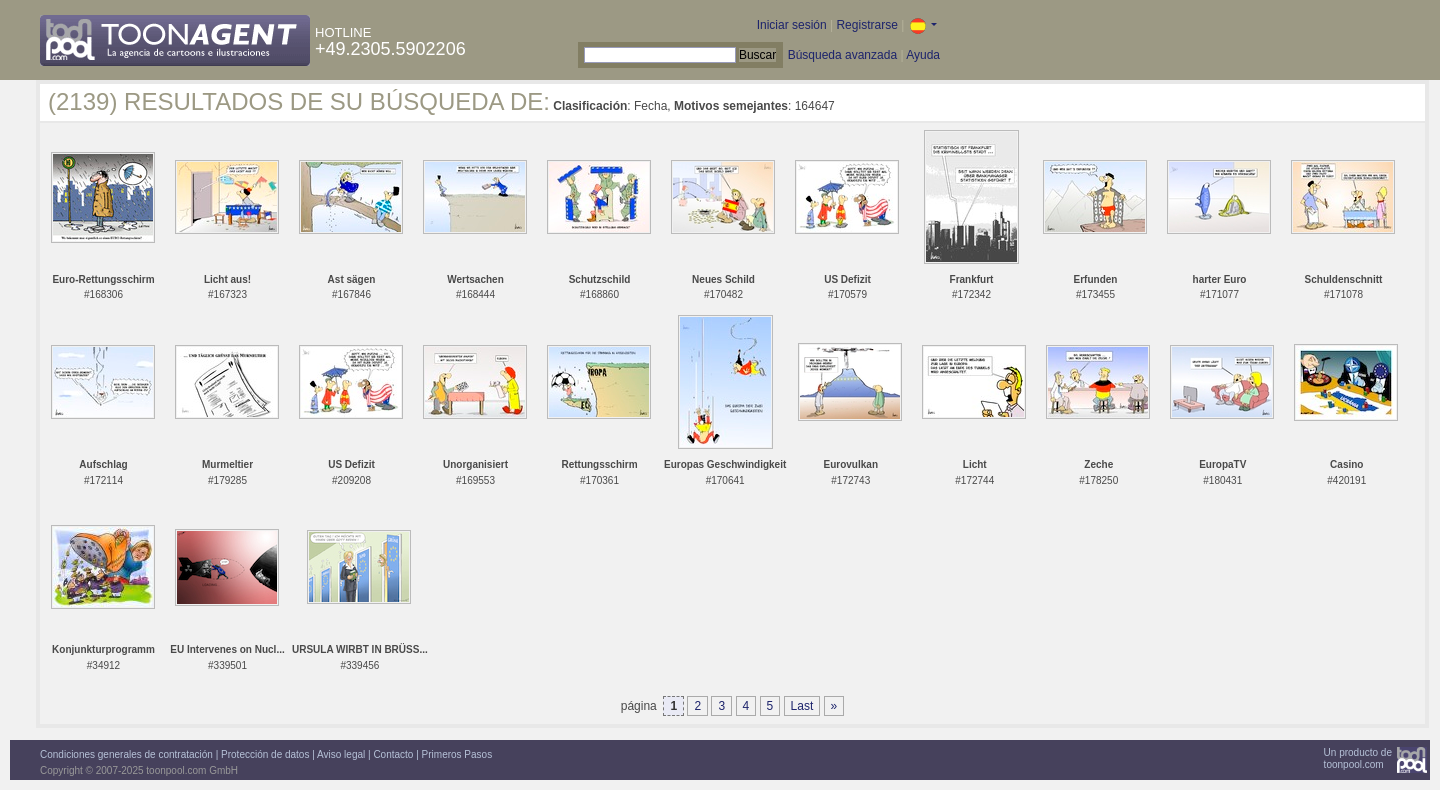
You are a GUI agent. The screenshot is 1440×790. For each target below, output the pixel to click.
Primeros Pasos (457, 754)
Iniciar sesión (792, 25)
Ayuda (923, 55)
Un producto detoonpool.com (1358, 758)
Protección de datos (265, 754)
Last (802, 706)
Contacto (393, 754)
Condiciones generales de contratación (126, 754)
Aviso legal (341, 754)
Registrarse (866, 25)
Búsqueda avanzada (842, 55)
